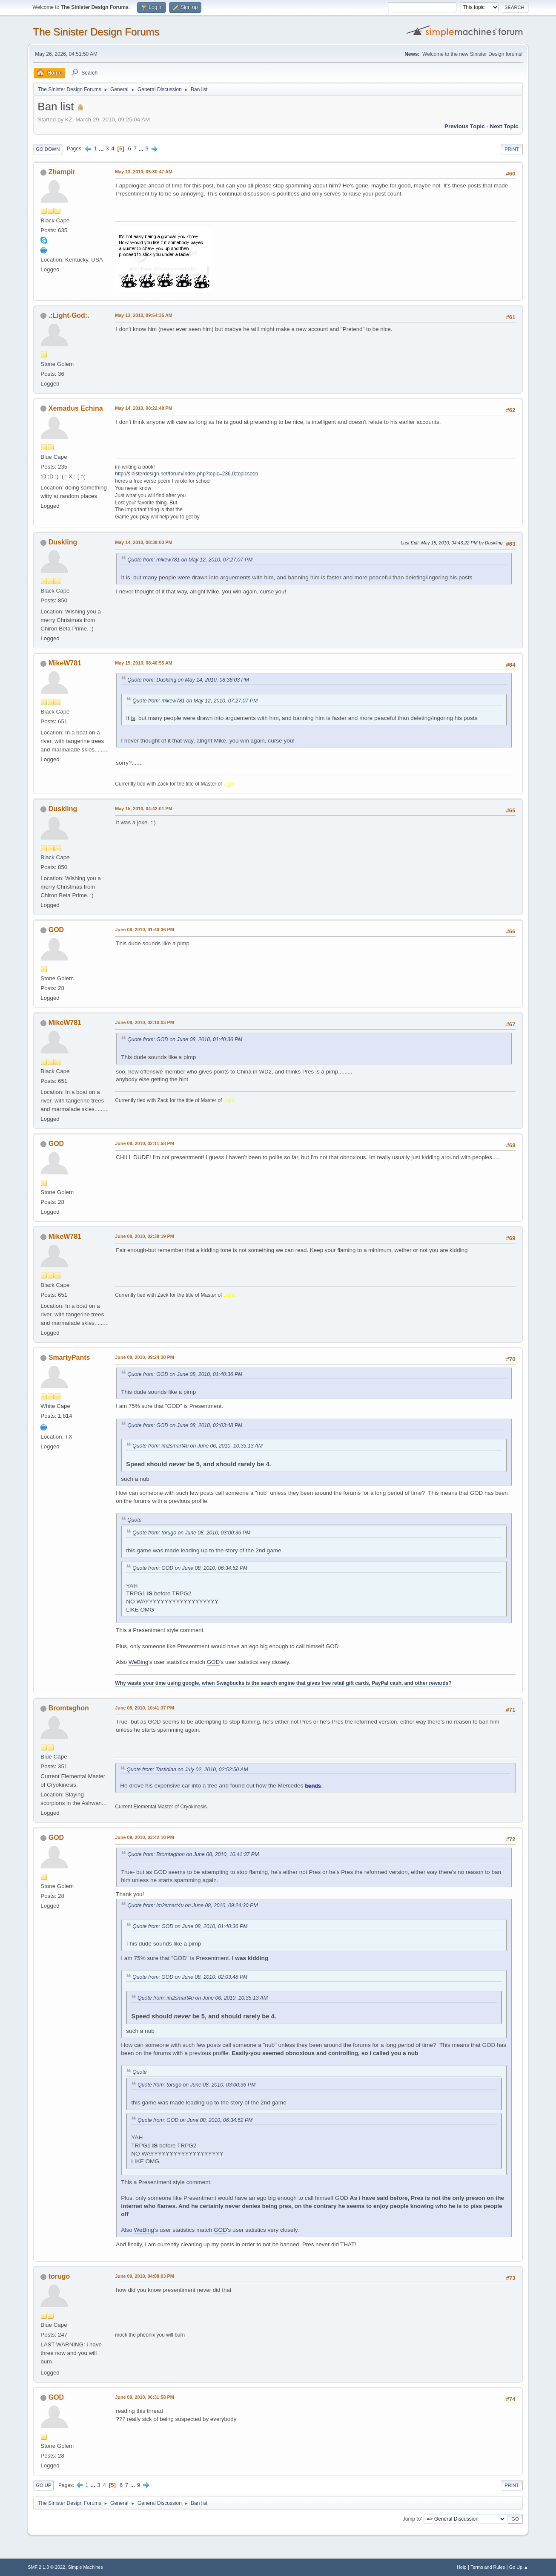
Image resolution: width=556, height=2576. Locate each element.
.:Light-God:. (69, 315)
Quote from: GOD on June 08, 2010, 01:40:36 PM (184, 1039)
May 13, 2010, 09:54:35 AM (143, 315)
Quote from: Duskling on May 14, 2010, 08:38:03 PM (188, 680)
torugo (59, 2276)
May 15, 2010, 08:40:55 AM (143, 662)
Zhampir (62, 172)
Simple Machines (85, 2567)
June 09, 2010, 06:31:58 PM (144, 2397)
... (102, 148)
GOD (56, 929)
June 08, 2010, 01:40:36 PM (144, 929)
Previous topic (464, 126)
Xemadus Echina (76, 408)
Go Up (43, 2485)
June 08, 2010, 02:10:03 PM (144, 1022)
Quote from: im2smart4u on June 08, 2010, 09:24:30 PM (192, 1905)
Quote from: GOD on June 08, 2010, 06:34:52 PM (189, 1568)
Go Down (48, 149)
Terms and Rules (487, 2567)
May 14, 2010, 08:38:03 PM (143, 542)
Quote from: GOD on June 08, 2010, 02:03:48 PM (184, 1425)
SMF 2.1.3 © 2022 (46, 2567)
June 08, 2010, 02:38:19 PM (144, 1236)
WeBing (138, 1662)
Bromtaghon (69, 1708)
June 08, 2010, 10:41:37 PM (144, 1707)
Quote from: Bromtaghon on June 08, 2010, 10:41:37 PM (193, 1854)
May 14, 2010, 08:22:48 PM (143, 408)
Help (461, 2567)
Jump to (412, 2518)
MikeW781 (65, 663)
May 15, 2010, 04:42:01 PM (143, 808)
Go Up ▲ (518, 2567)
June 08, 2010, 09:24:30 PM (144, 1357)
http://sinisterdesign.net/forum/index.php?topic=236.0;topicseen (186, 474)
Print (511, 149)
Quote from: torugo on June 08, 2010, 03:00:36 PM (191, 1533)
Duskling (63, 542)
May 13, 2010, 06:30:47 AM (143, 171)
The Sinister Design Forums (96, 31)
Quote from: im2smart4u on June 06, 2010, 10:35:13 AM (197, 1446)
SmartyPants (69, 1357)
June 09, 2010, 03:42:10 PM (144, 1837)
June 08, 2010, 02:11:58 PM (144, 1143)
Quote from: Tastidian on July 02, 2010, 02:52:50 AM (187, 1770)
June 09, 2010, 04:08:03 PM (144, 2276)
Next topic (504, 126)
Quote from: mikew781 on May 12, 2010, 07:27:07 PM (189, 560)
